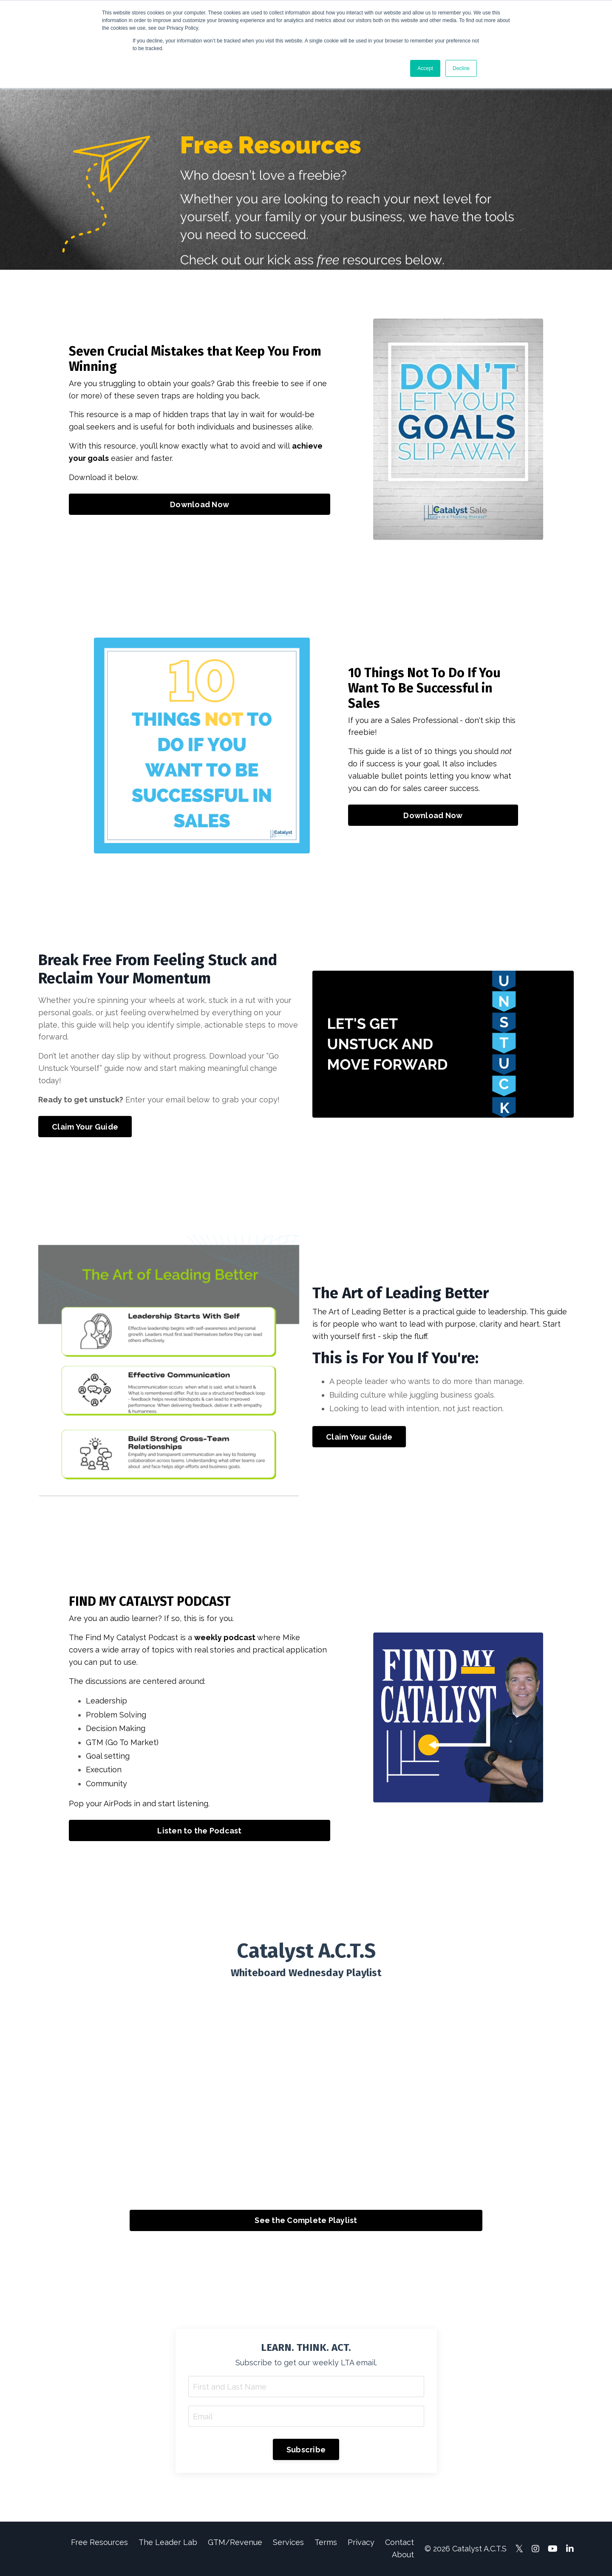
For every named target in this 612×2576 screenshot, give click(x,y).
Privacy (361, 2542)
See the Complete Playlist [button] (306, 2220)
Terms (325, 2542)
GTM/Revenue (235, 2542)
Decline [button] (461, 68)
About (403, 2554)
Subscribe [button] (306, 2449)
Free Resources (99, 2542)
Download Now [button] (199, 504)
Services (288, 2542)
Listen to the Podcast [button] (199, 1830)
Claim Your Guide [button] (85, 1126)
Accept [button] (425, 68)
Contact (399, 2542)
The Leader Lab (168, 2542)
